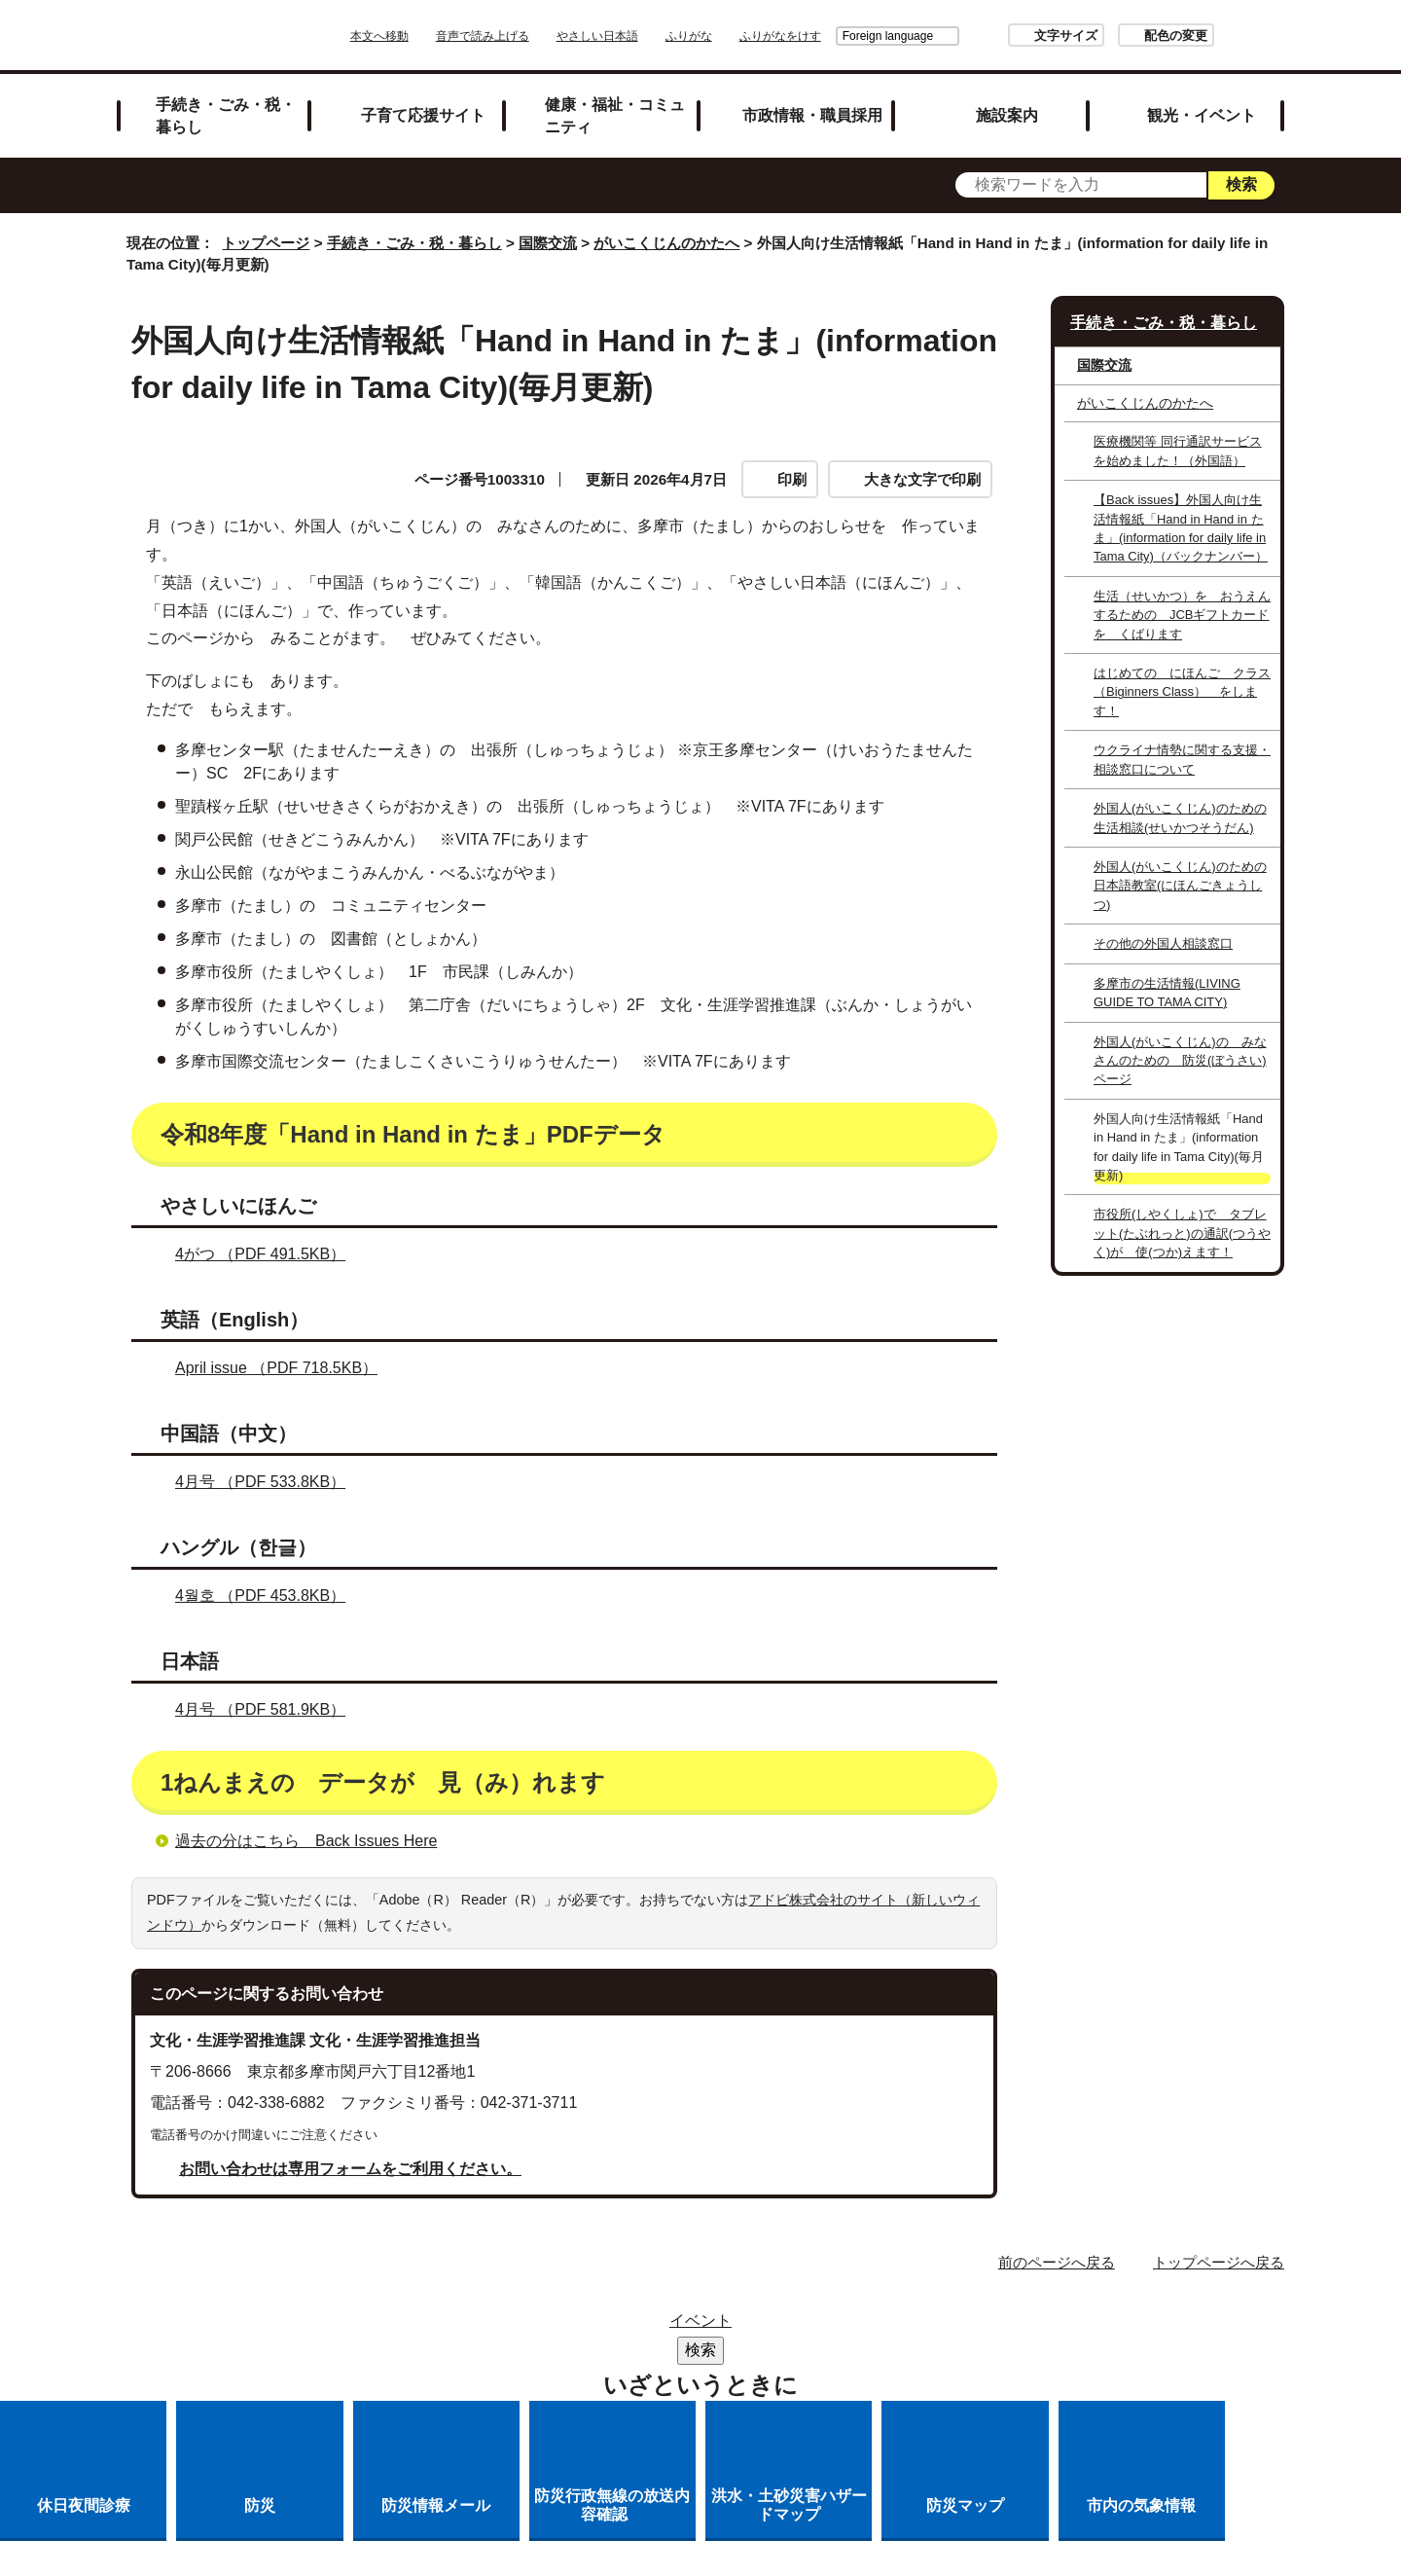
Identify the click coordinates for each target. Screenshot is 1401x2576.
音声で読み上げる (537, 36)
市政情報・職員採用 (812, 115)
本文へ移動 (434, 36)
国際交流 (548, 243)
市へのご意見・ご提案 (943, 2351)
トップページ (265, 243)
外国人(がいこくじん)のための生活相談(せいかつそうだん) (1180, 817)
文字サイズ (1011, 35)
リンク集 (558, 2326)
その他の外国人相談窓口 (1163, 943)
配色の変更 (1121, 35)
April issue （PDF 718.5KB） (284, 1368)
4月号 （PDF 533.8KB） (268, 1481)
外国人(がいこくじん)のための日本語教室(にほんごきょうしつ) (1180, 885)
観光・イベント (1201, 115)
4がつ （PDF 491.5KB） (268, 1254)
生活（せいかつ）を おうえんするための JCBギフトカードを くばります (1182, 615)
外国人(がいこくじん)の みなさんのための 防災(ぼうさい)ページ (1180, 1060)
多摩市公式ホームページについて (531, 2351)
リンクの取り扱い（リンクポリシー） (907, 2326)
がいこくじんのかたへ (666, 243)
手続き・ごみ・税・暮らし (226, 115)
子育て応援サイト (423, 115)
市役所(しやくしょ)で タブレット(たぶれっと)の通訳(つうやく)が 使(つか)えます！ (1182, 1233)
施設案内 (1007, 115)
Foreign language (833, 36)
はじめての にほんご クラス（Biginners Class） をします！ (1182, 692)
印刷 (792, 479)
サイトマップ (441, 2326)
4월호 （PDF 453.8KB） (268, 1595)
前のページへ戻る (1056, 2262)
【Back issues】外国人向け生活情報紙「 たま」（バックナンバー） (1181, 527)
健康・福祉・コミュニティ (615, 115)
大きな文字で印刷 (922, 479)
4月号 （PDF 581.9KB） (268, 1709)
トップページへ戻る (1218, 2262)
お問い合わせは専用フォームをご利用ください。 (350, 2168)
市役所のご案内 (682, 2326)
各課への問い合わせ (757, 2351)
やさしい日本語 (652, 36)
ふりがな (743, 36)
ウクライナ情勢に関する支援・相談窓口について (1182, 759)
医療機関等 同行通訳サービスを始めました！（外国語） (1178, 450)
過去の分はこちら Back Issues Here (306, 1840)
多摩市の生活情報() (1167, 992)
